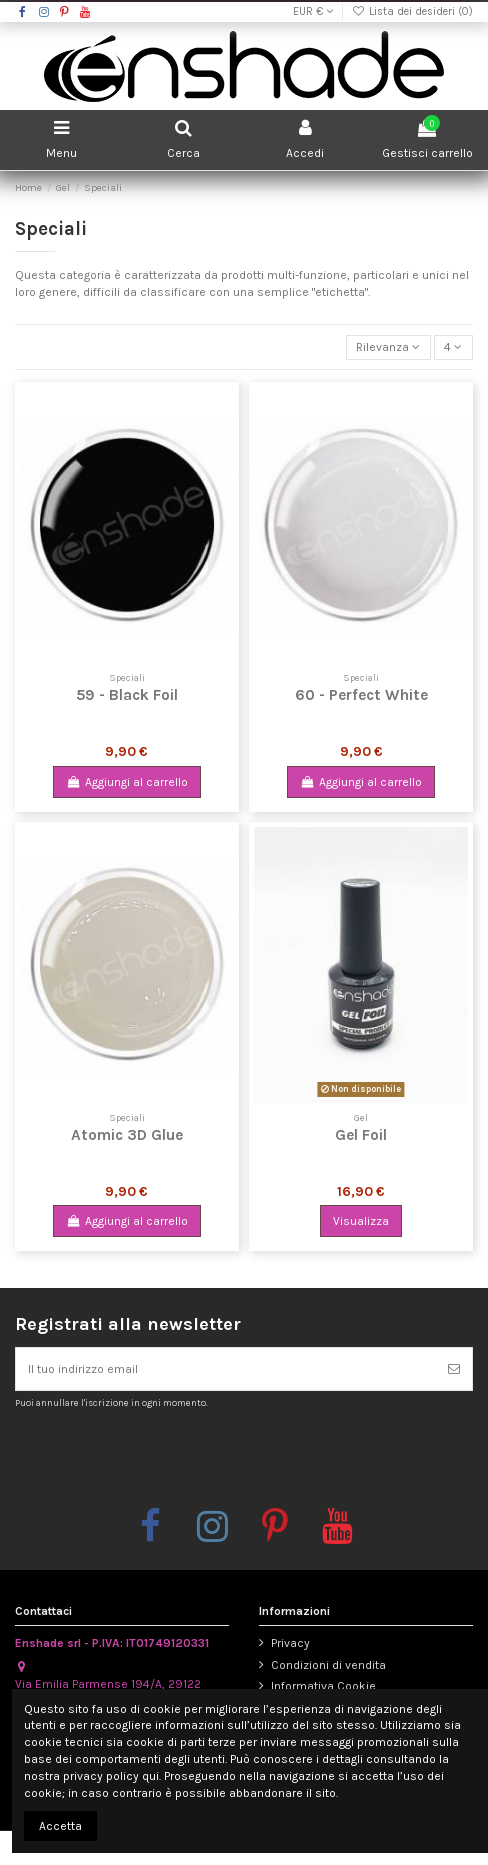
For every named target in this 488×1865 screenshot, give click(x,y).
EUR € (313, 11)
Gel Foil (361, 1135)
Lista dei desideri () (412, 11)
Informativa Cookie (323, 1686)
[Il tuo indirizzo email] (226, 1369)
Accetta (60, 1826)
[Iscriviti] (454, 1369)
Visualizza (361, 1221)
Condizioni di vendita (328, 1665)
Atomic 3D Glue (127, 1135)
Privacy (290, 1643)
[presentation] (182, 1457)
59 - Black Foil (127, 695)
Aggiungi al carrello (126, 782)
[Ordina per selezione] (388, 347)
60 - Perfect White (361, 695)
